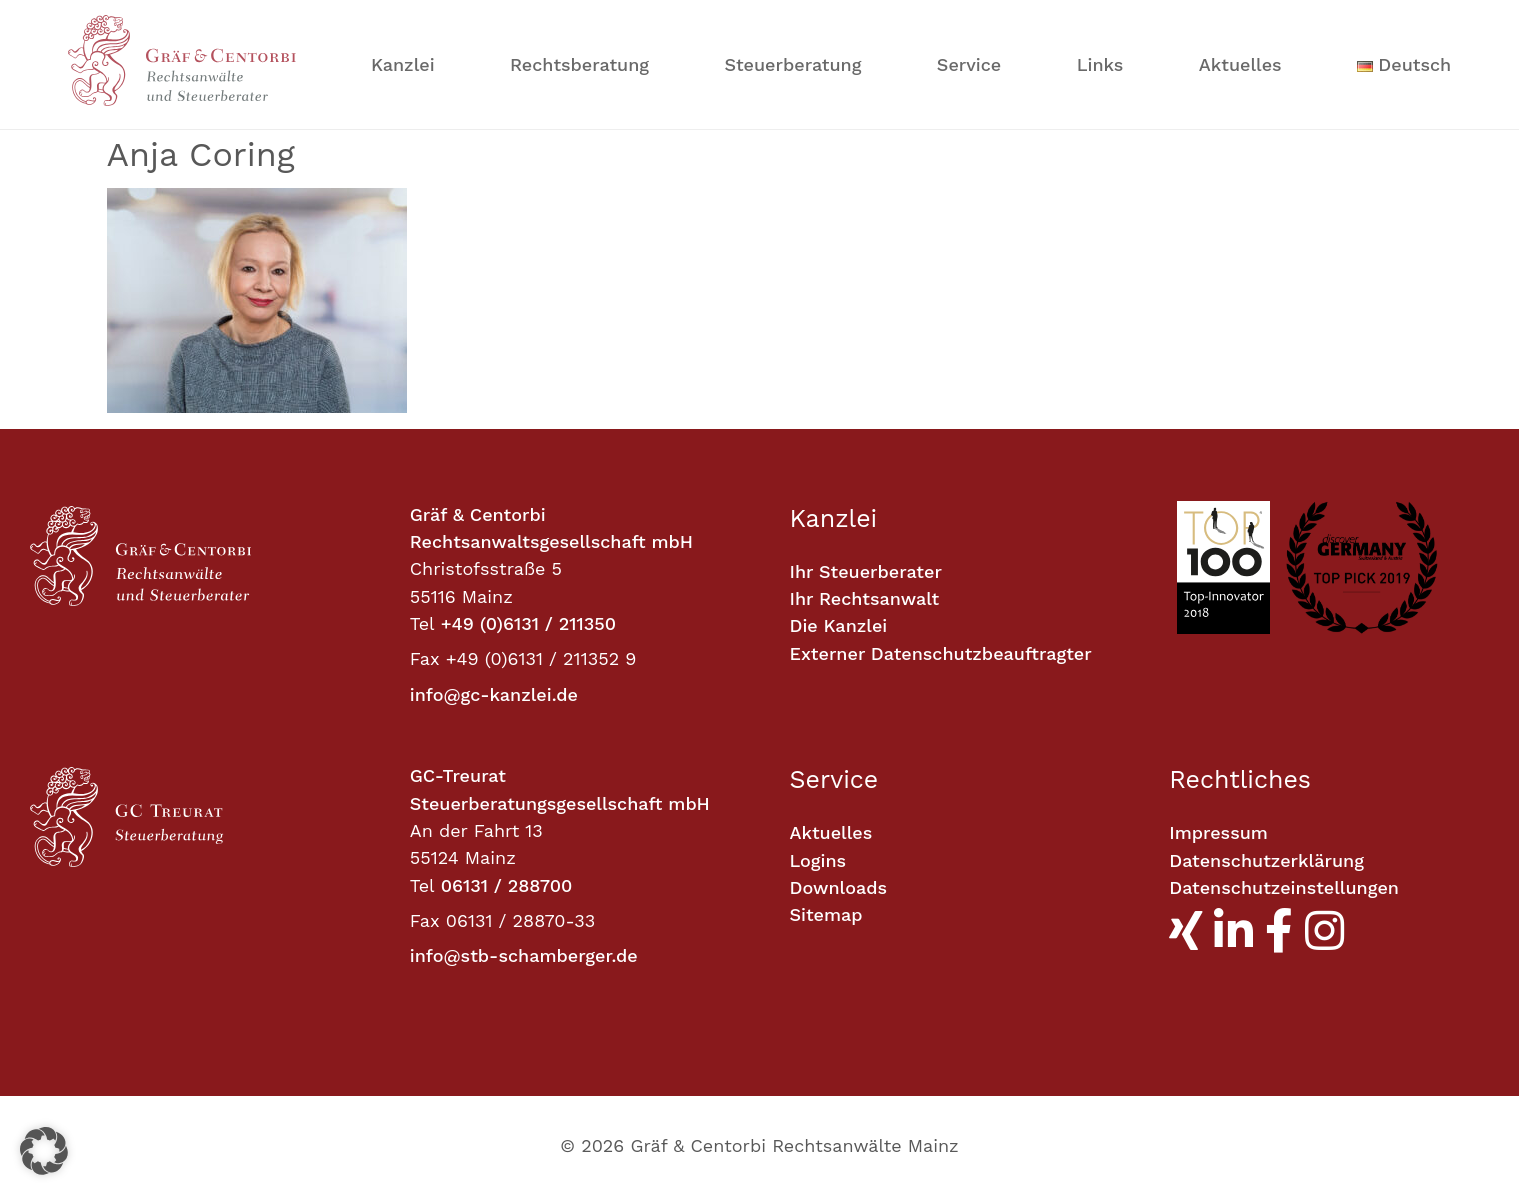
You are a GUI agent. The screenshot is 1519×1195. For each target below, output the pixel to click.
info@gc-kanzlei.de (494, 694)
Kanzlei (403, 64)
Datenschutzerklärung (1266, 860)
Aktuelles (1240, 64)
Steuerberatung (792, 64)
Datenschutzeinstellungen (1284, 887)
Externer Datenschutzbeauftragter (941, 653)
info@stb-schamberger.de (524, 955)
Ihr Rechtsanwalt (865, 598)
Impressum (1218, 832)
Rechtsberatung (579, 64)
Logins (818, 860)
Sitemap (826, 914)
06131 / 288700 (507, 885)
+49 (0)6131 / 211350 (528, 623)
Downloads (838, 887)
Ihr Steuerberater (866, 571)
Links (1100, 64)
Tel (422, 623)
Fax (425, 658)
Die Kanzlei (839, 625)
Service (969, 64)
